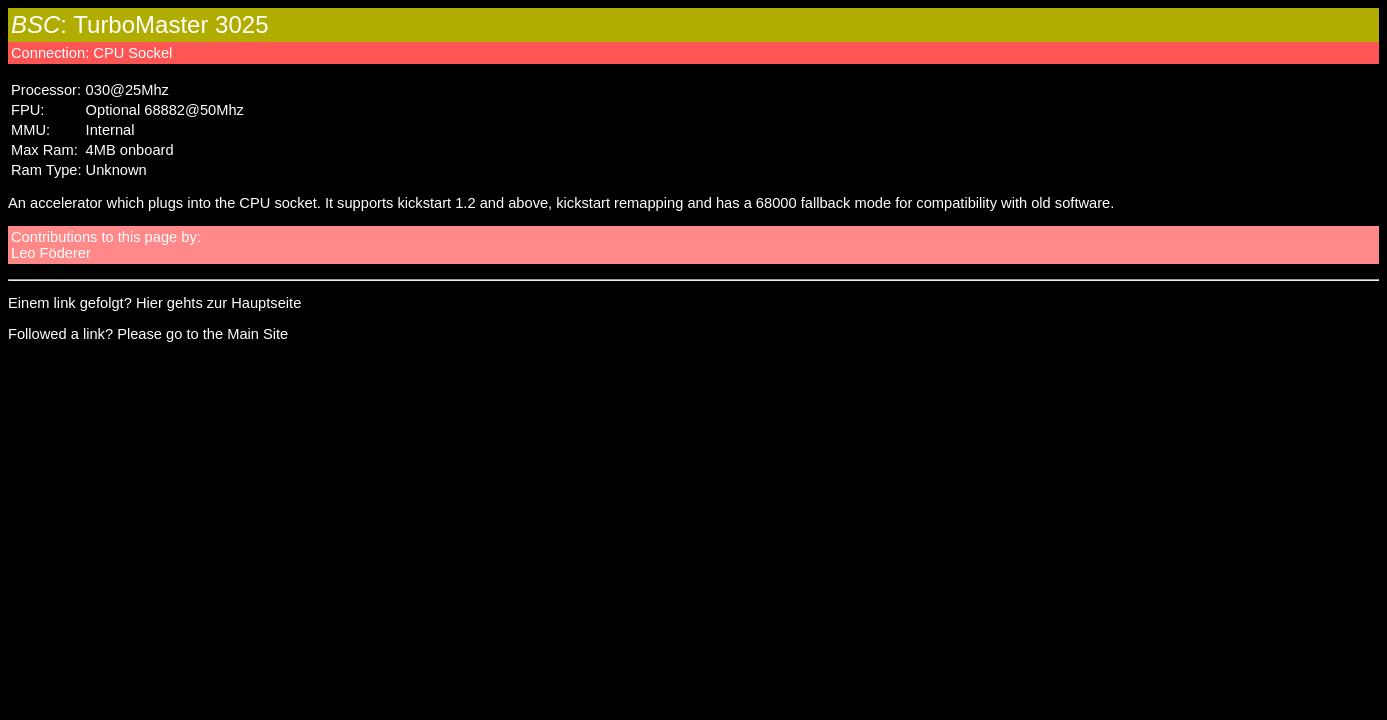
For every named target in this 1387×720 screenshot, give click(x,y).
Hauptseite (266, 303)
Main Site (257, 334)
